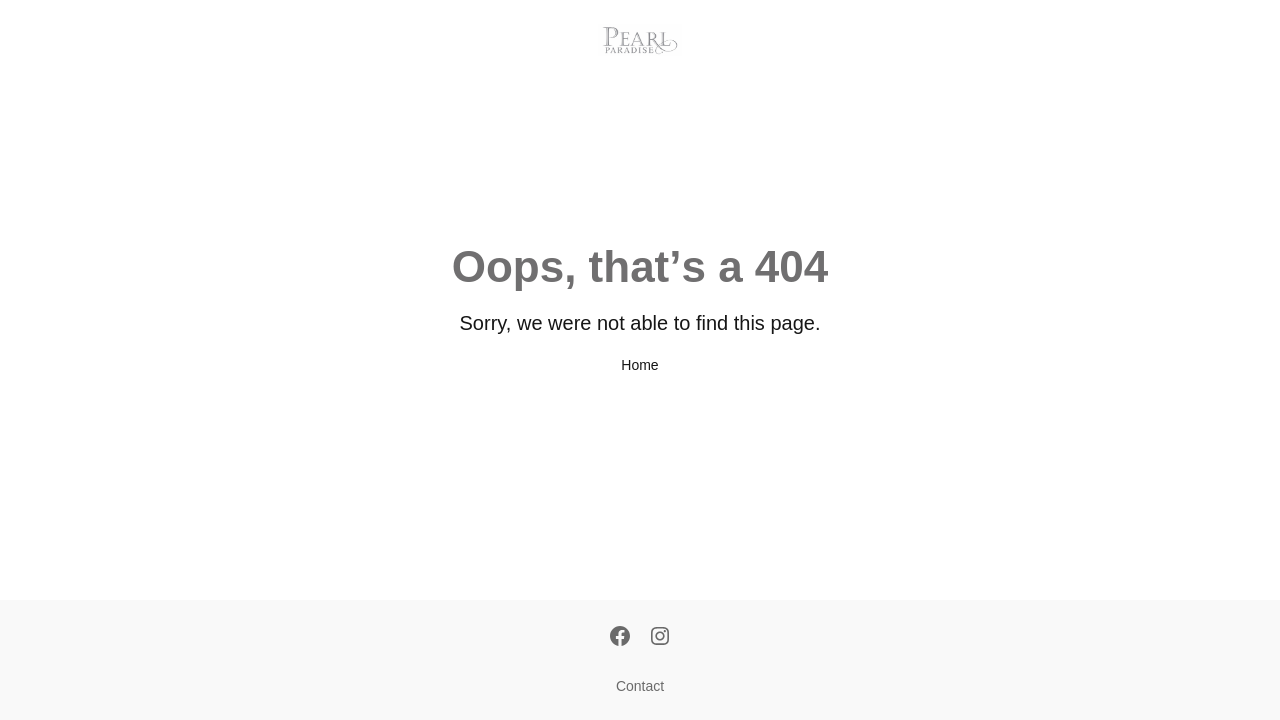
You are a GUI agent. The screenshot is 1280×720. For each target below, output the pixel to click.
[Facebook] (620, 638)
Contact (640, 686)
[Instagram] (660, 638)
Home (639, 365)
